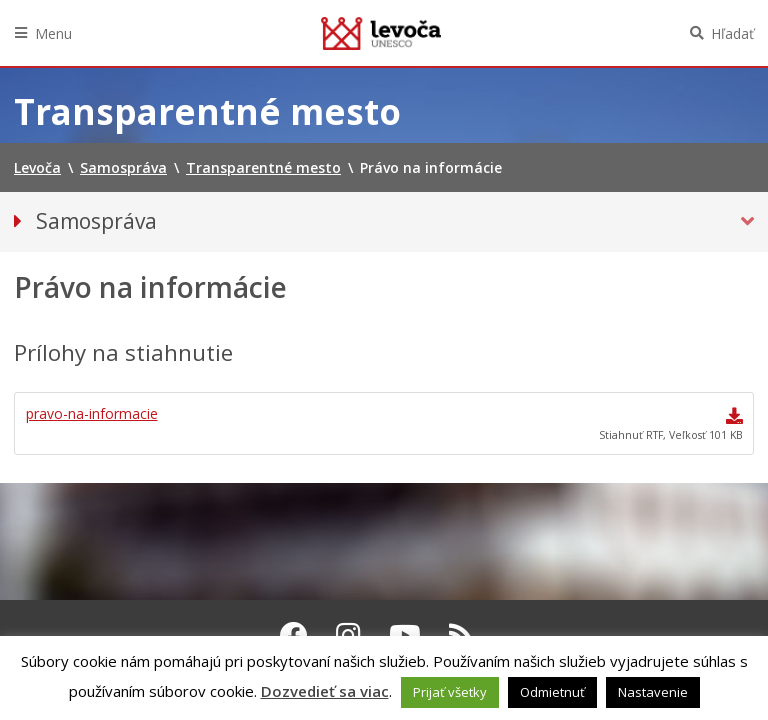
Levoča (381, 33)
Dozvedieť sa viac (325, 691)
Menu (53, 33)
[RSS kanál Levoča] (461, 635)
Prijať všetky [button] (450, 692)
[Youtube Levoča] (405, 635)
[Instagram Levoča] (348, 635)
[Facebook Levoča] (294, 635)
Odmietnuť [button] (552, 692)
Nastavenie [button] (653, 692)
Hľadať (732, 33)
